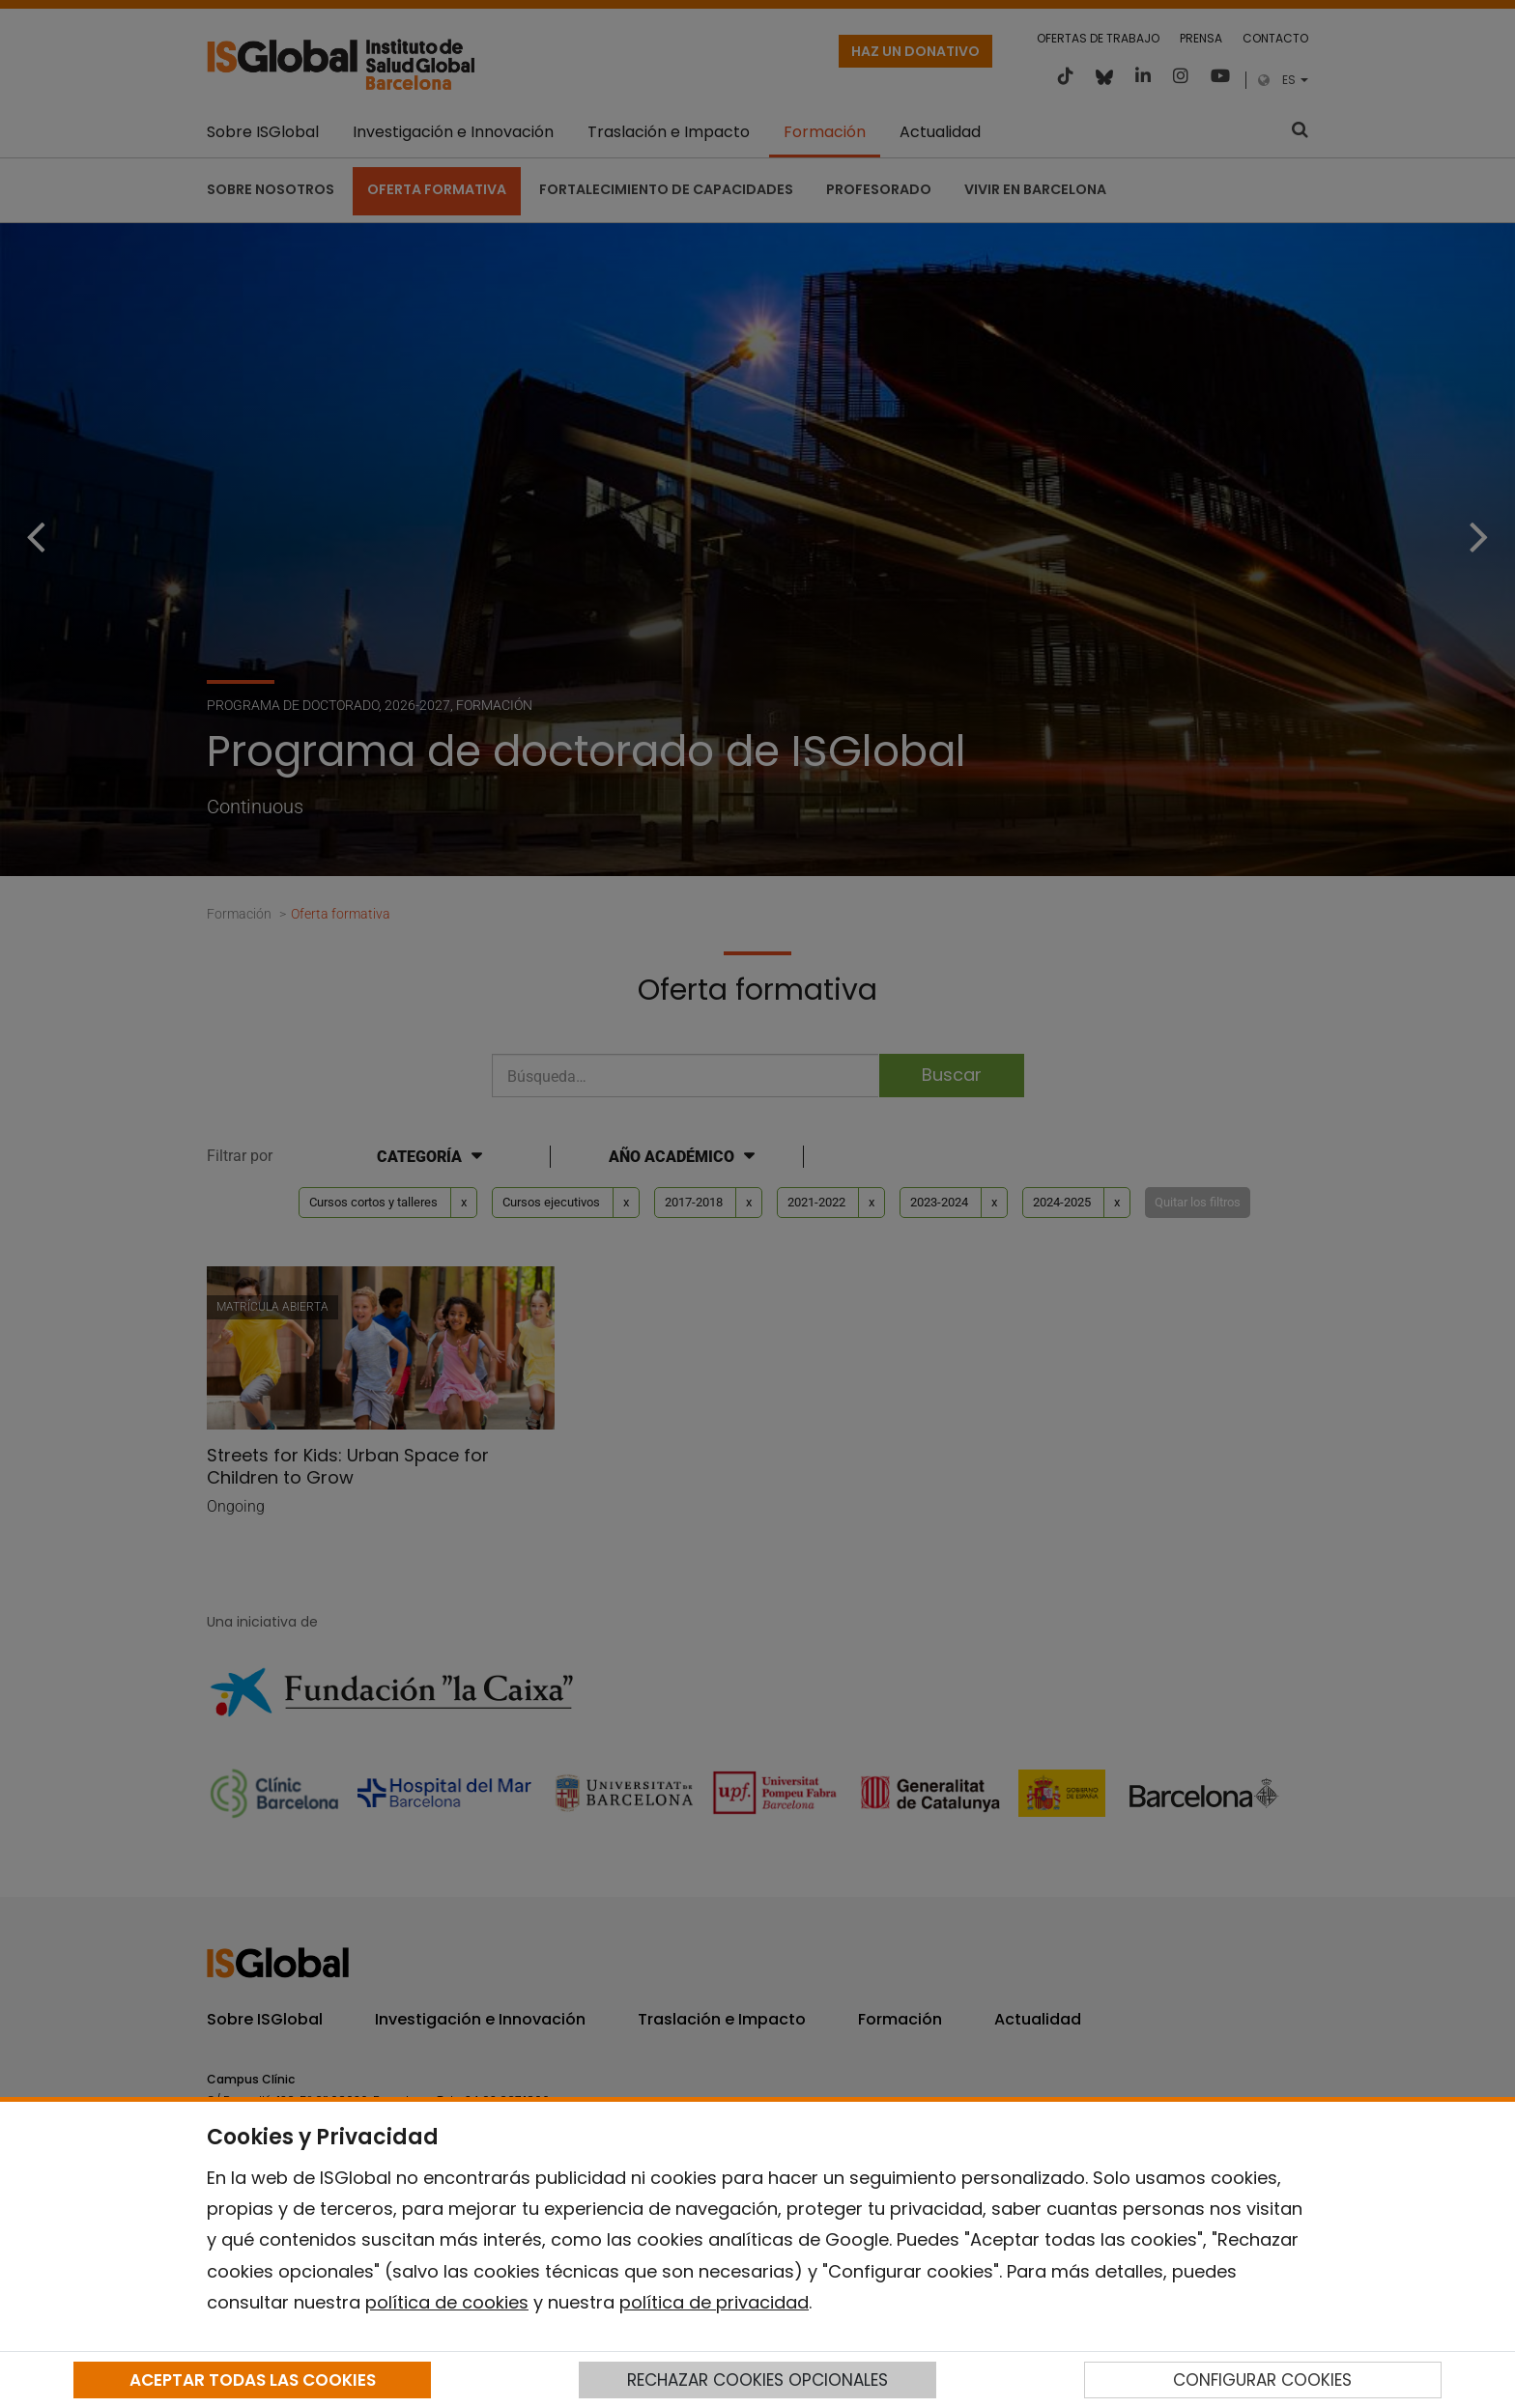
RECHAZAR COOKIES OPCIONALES (757, 2380)
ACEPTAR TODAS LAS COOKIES (252, 2380)
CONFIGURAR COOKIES (1262, 2380)
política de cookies (447, 2302)
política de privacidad (714, 2302)
